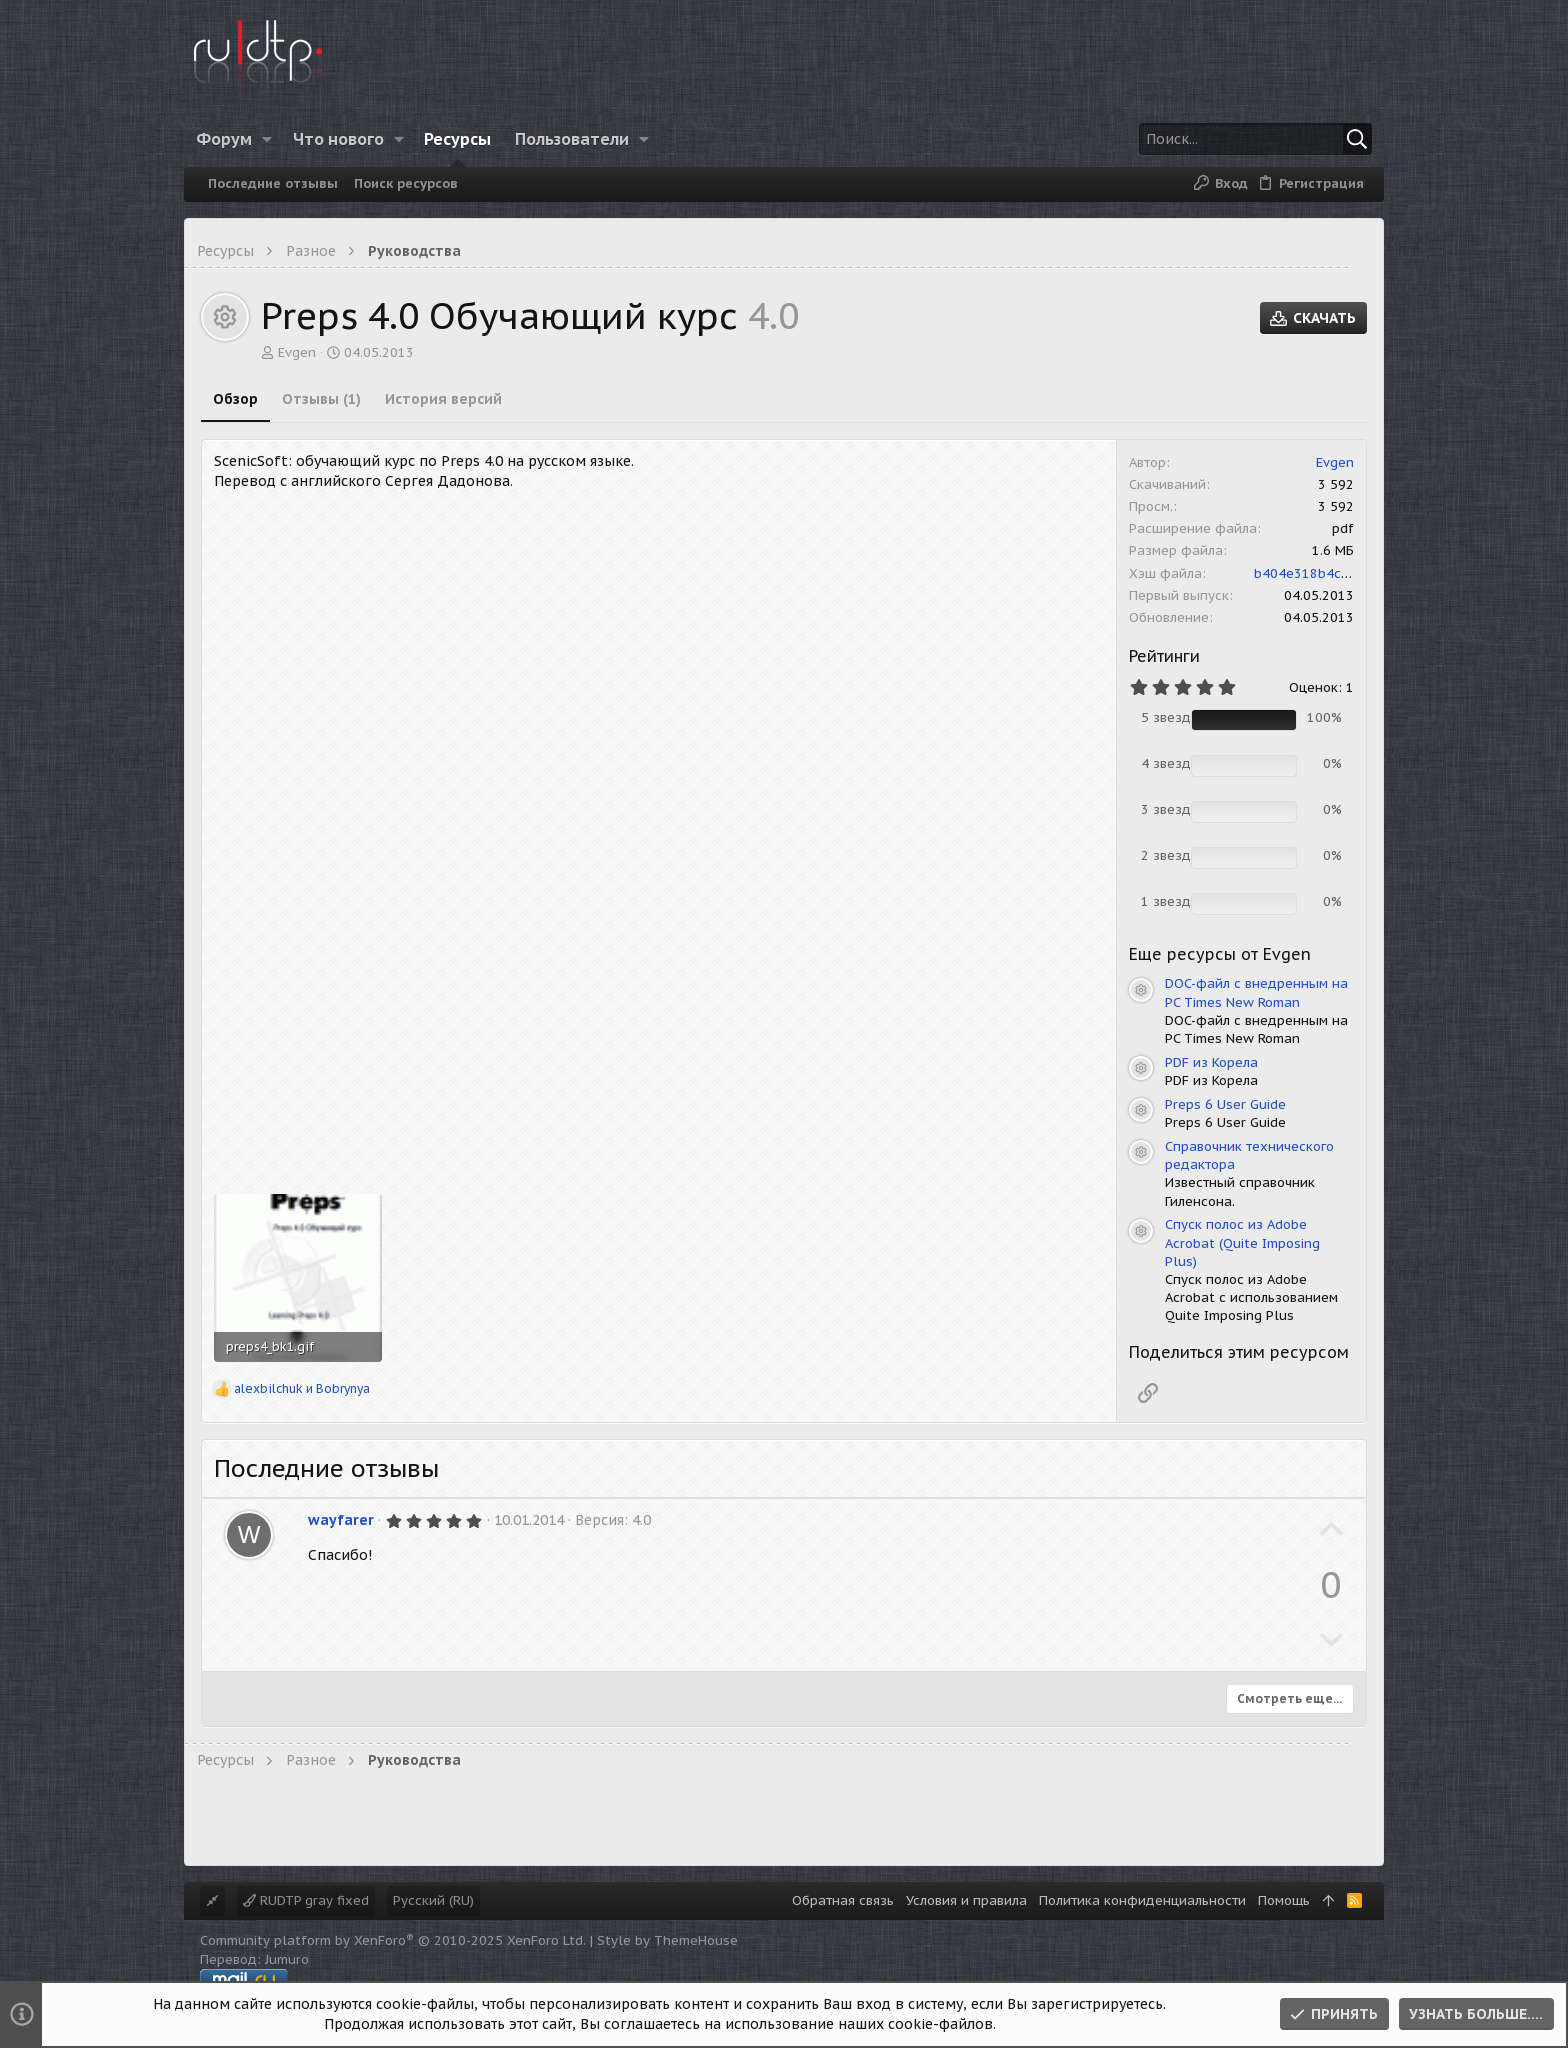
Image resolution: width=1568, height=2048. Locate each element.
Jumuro (287, 1959)
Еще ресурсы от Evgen (1220, 954)
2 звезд (1166, 855)
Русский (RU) (433, 1900)
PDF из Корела (1211, 1062)
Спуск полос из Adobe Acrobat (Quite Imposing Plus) (1242, 1242)
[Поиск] (1247, 139)
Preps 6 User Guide (1225, 1104)
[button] (267, 139)
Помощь (1284, 1900)
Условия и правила (966, 1900)
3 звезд (1166, 809)
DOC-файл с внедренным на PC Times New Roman (1256, 992)
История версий (443, 399)
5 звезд (1166, 717)
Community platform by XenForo (393, 1940)
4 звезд (1166, 763)
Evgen (297, 352)
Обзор (235, 399)
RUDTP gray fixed (306, 1900)
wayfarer (341, 1520)
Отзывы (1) (321, 399)
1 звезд (1166, 901)
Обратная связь (843, 1900)
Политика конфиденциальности (1142, 1900)
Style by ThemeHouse (667, 1940)
